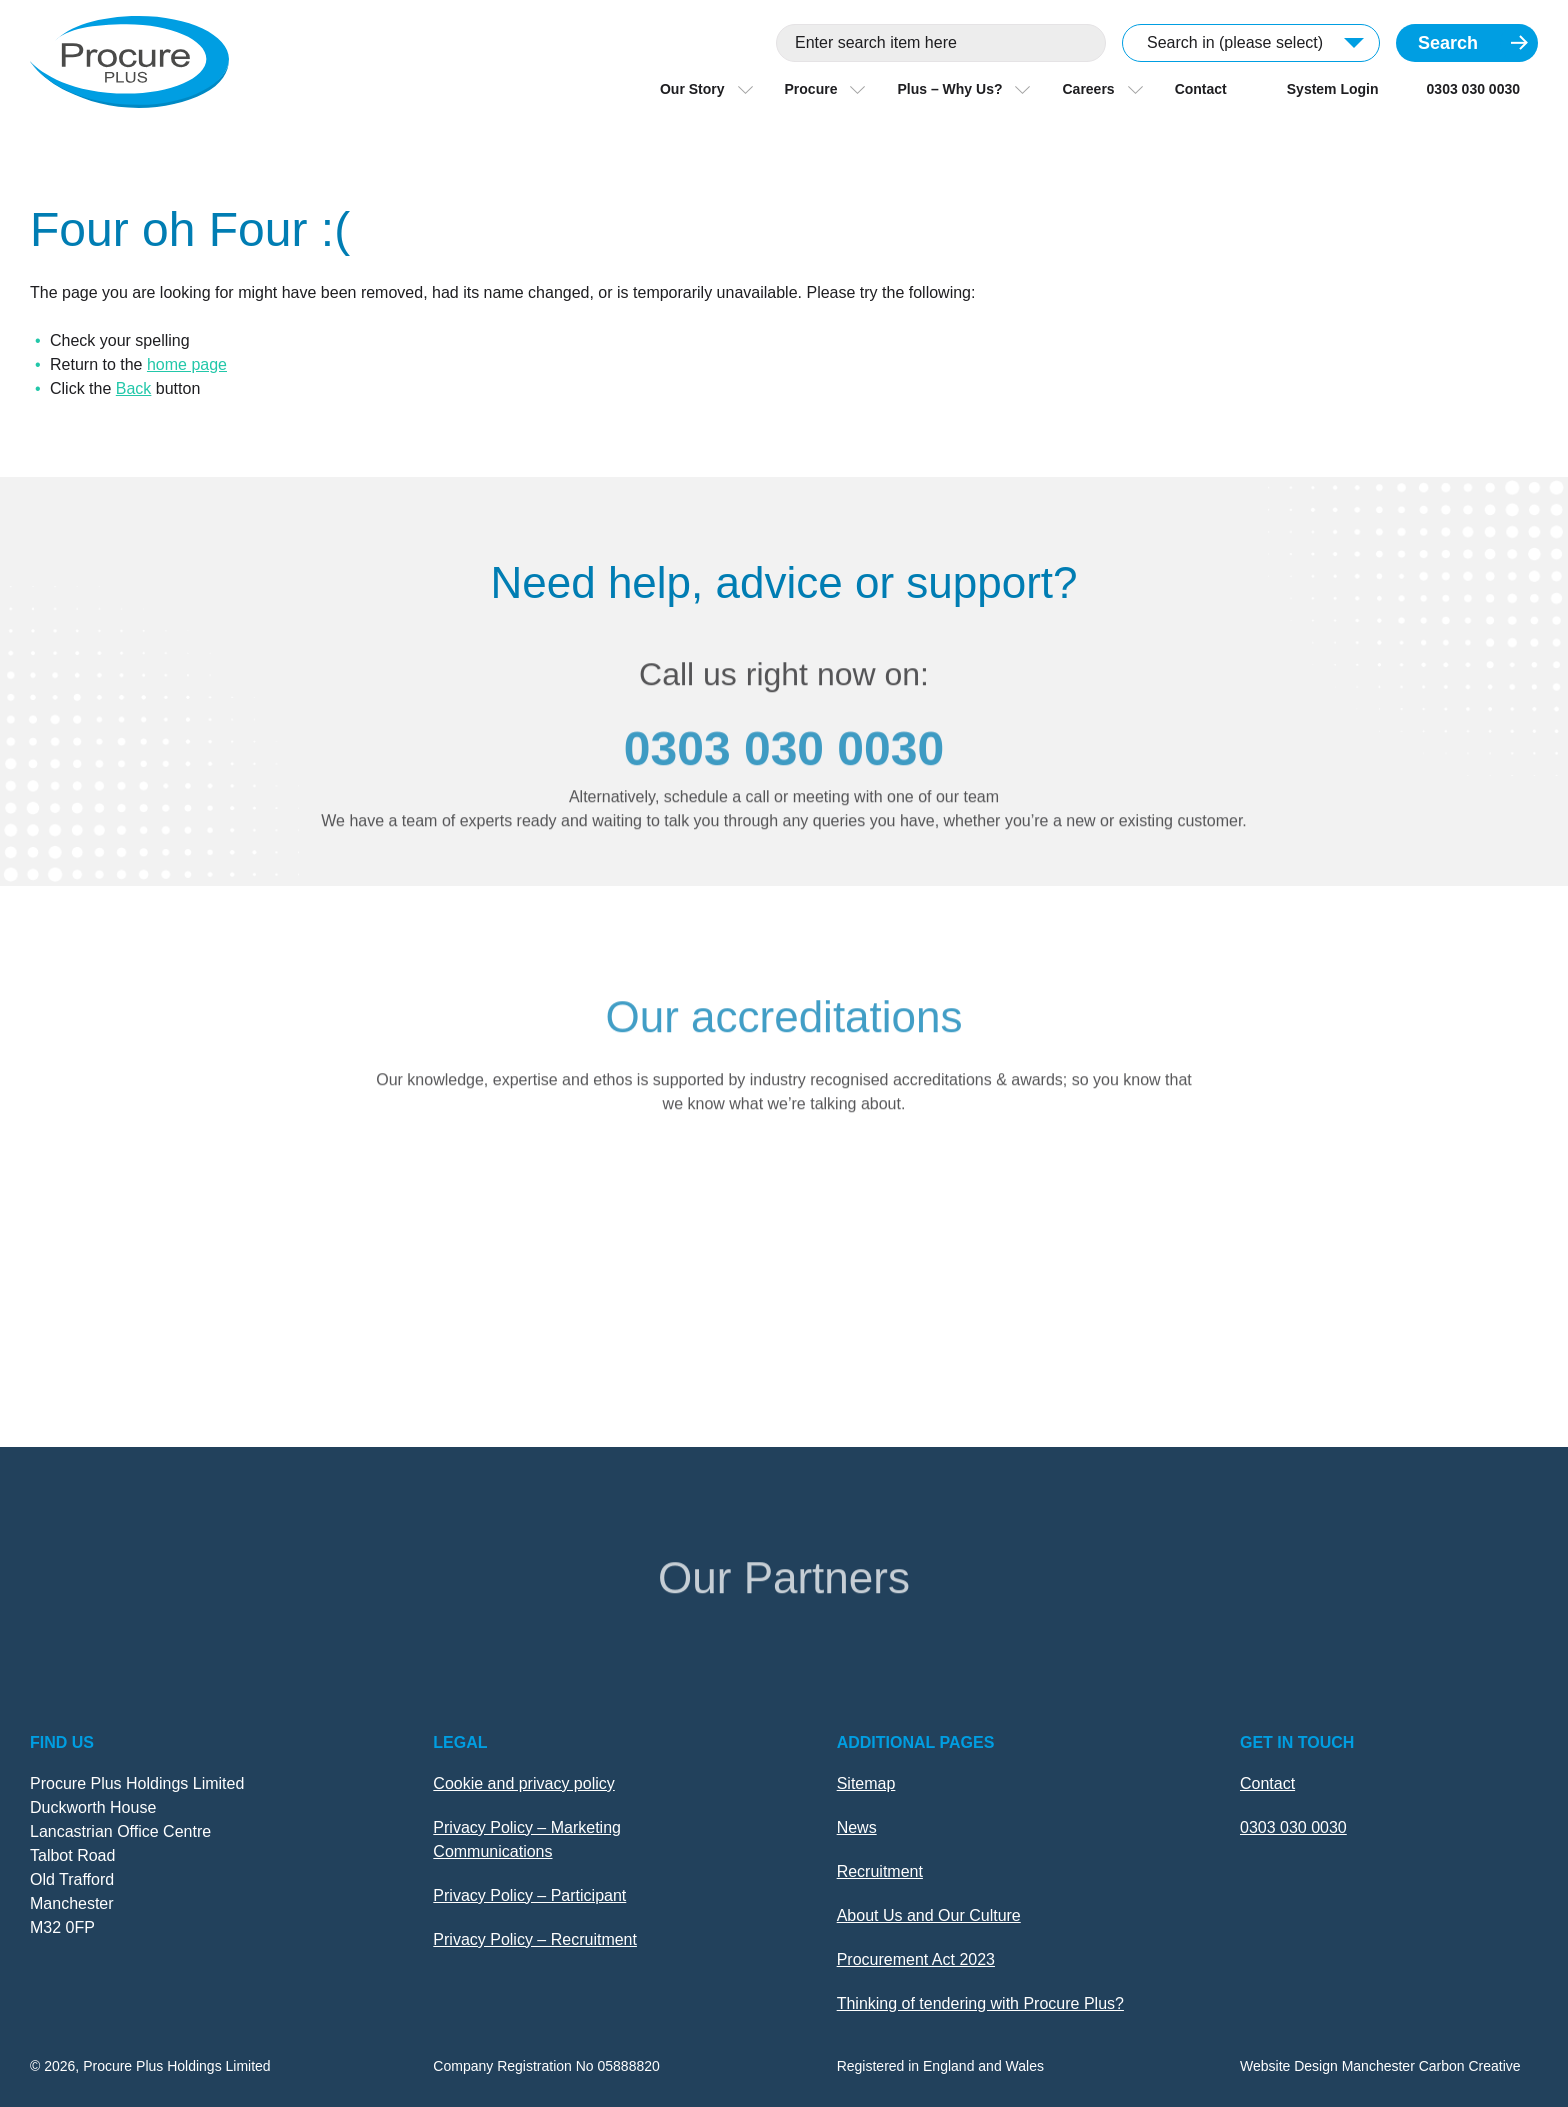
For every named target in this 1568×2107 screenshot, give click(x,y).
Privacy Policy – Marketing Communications (527, 1839)
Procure (811, 89)
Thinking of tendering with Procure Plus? (980, 2003)
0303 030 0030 (1473, 89)
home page (187, 364)
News (857, 1827)
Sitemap (866, 1783)
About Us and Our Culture (929, 1915)
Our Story (692, 89)
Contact (1201, 89)
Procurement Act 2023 (916, 1959)
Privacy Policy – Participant (529, 1895)
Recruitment (880, 1871)
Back (134, 388)
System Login (1333, 89)
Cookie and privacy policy (523, 1783)
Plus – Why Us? (949, 89)
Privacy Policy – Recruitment (535, 1939)
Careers (1088, 89)
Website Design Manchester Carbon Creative (1380, 2066)
